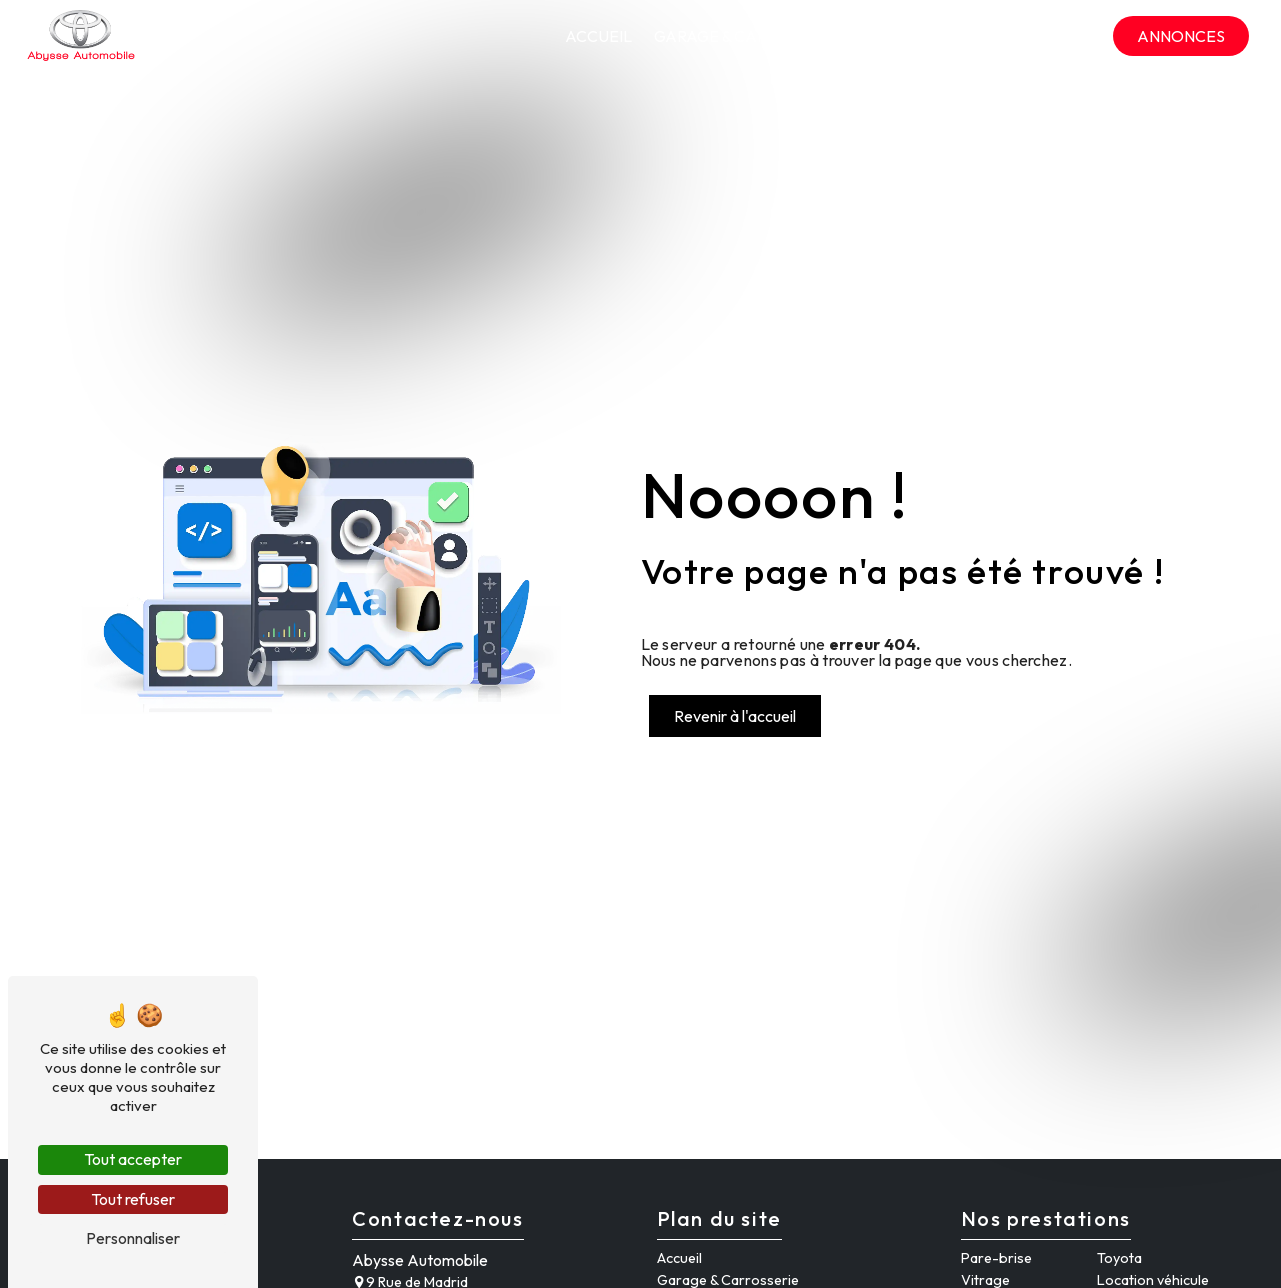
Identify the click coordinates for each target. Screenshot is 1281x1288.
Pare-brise (996, 1258)
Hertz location (930, 36)
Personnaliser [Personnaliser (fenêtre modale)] (133, 1238)
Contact (1056, 36)
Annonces (1181, 36)
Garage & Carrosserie (748, 36)
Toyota (1119, 1258)
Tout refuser (133, 1199)
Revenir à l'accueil (735, 716)
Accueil (598, 36)
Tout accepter (133, 1159)
